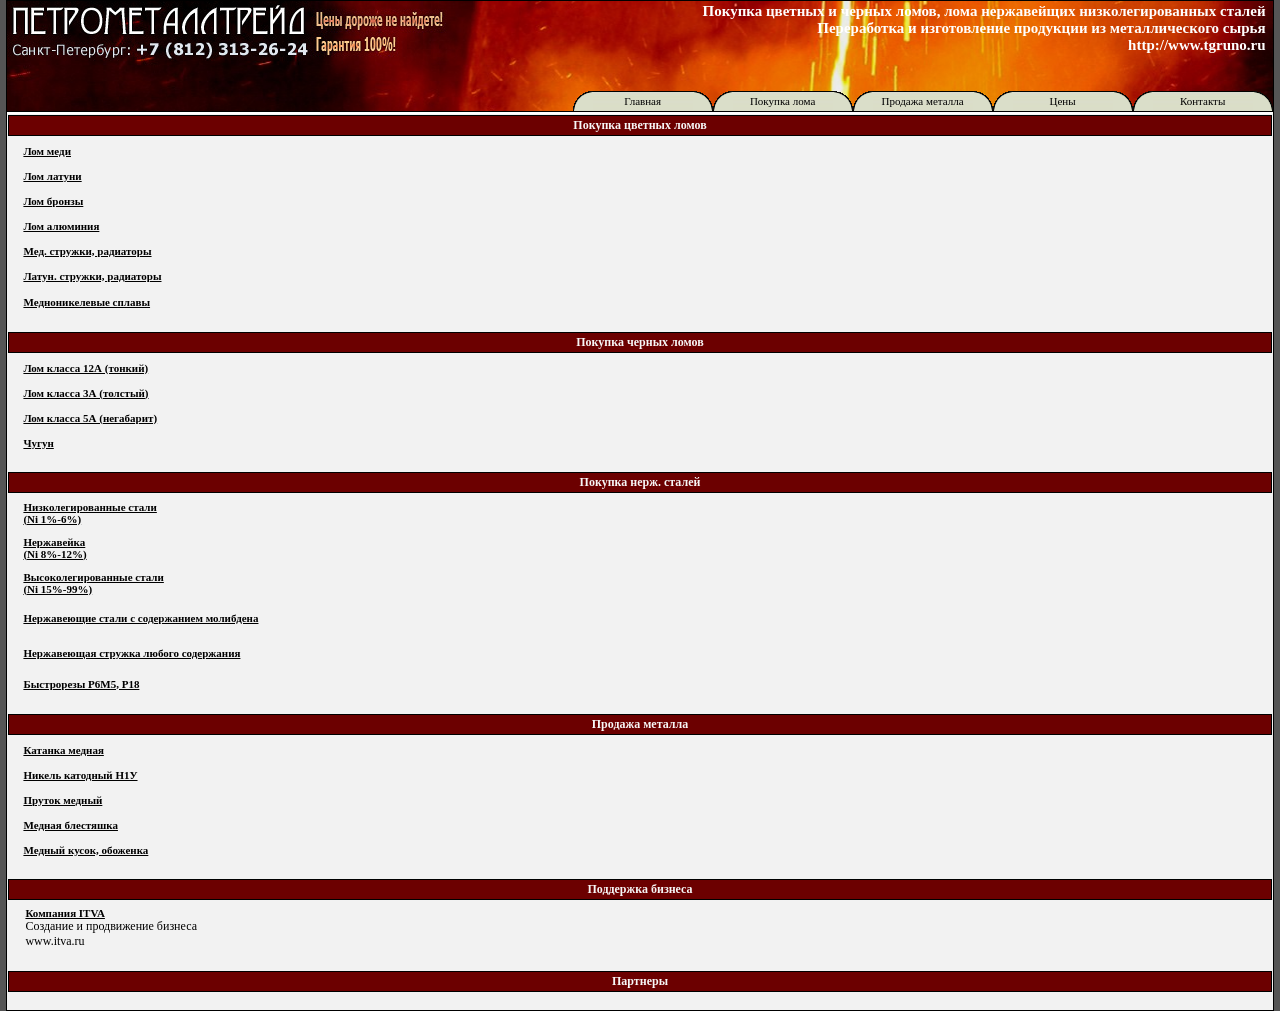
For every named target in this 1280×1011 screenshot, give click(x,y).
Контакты (1202, 101)
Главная (642, 101)
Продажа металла (923, 101)
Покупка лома (782, 101)
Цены (1063, 101)
